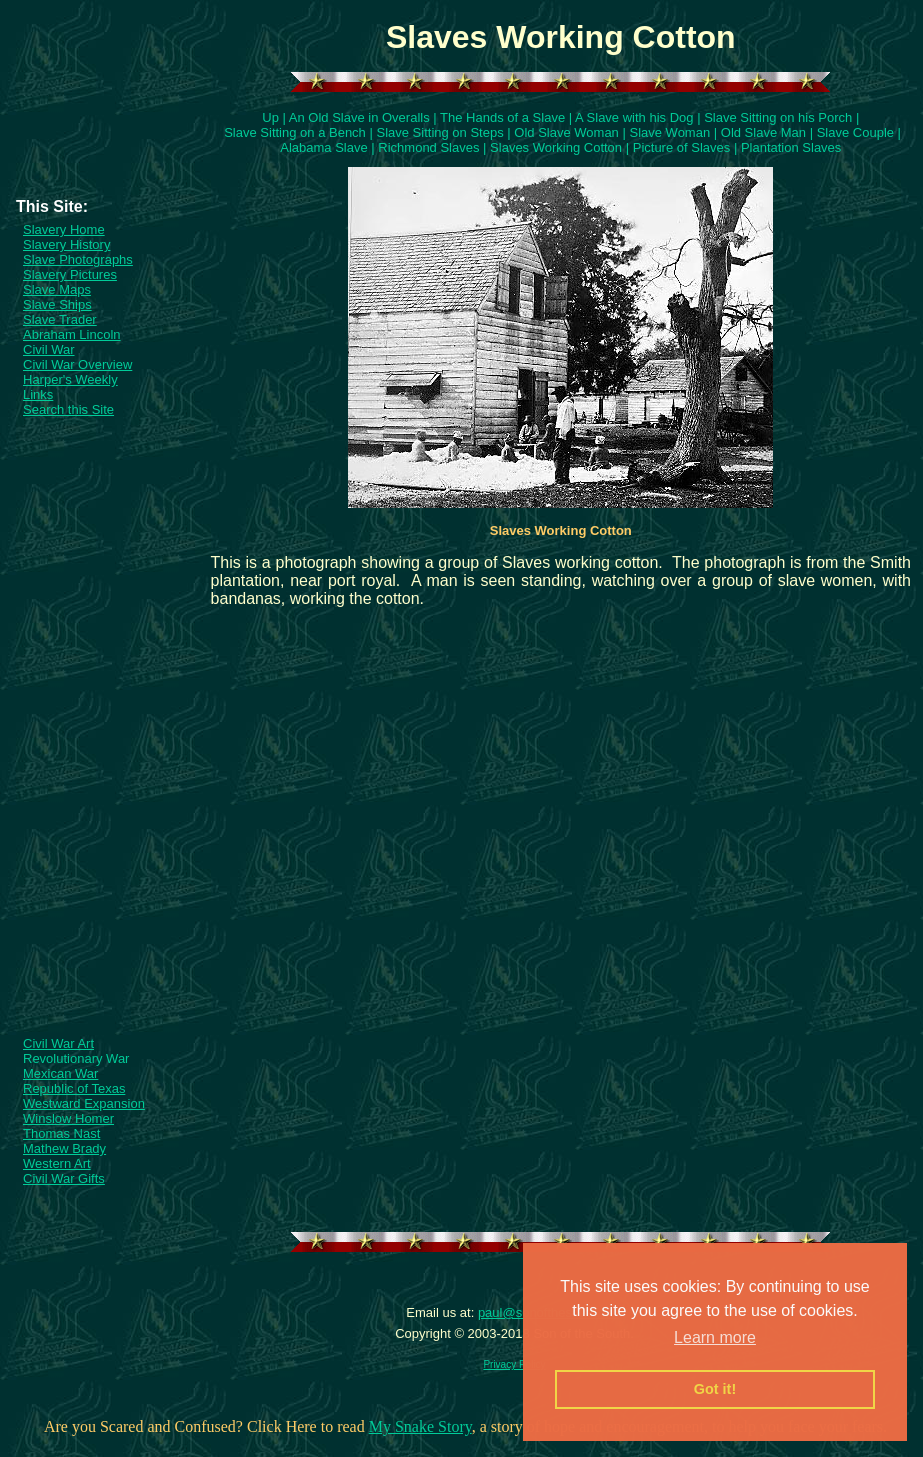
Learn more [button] (715, 1337)
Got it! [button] (715, 1389)
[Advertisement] (103, 149)
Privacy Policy (514, 1364)
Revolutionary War (76, 1058)
